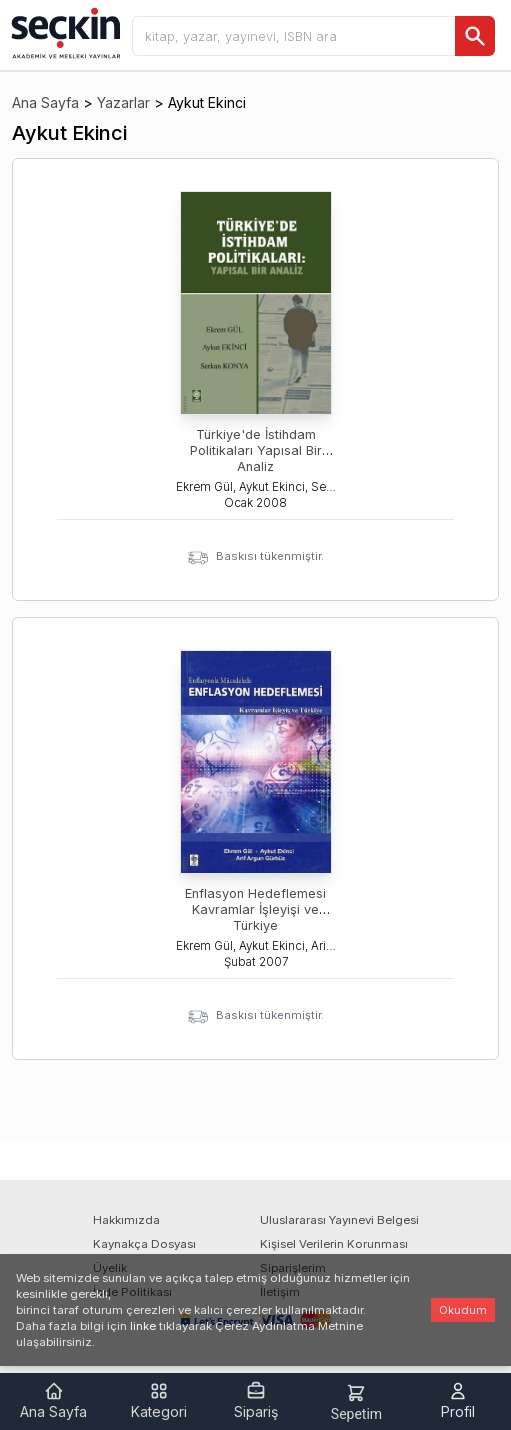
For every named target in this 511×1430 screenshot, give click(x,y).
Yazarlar (123, 102)
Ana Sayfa (45, 102)
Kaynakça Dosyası (144, 1244)
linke (143, 1326)
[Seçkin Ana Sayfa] (64, 32)
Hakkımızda (126, 1220)
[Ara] (475, 36)
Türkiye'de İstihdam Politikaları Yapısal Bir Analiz (256, 450)
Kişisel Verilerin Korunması (334, 1244)
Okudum (463, 1310)
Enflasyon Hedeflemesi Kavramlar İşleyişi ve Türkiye (255, 909)
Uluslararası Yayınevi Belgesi (339, 1220)
